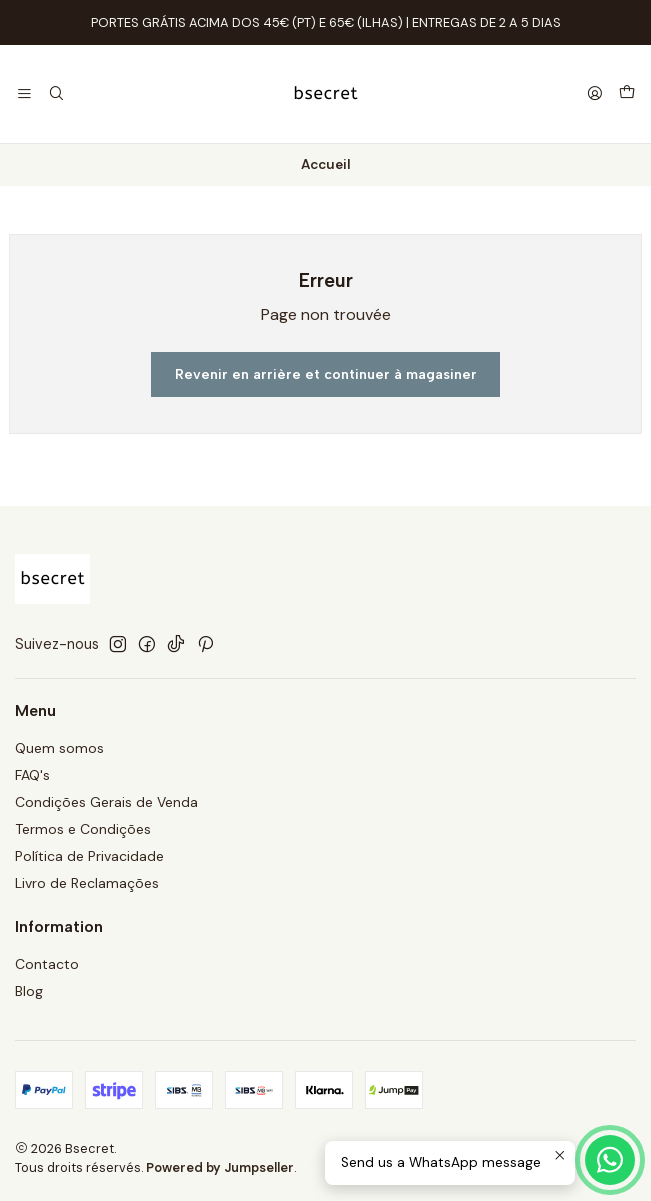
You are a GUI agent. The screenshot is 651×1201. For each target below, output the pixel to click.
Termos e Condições (83, 829)
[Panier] (627, 94)
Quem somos (59, 748)
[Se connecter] (595, 94)
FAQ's (32, 775)
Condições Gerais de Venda (106, 802)
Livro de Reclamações (87, 883)
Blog (29, 991)
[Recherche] (55, 94)
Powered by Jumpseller (220, 1167)
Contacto (47, 964)
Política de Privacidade (89, 856)
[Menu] (24, 94)
